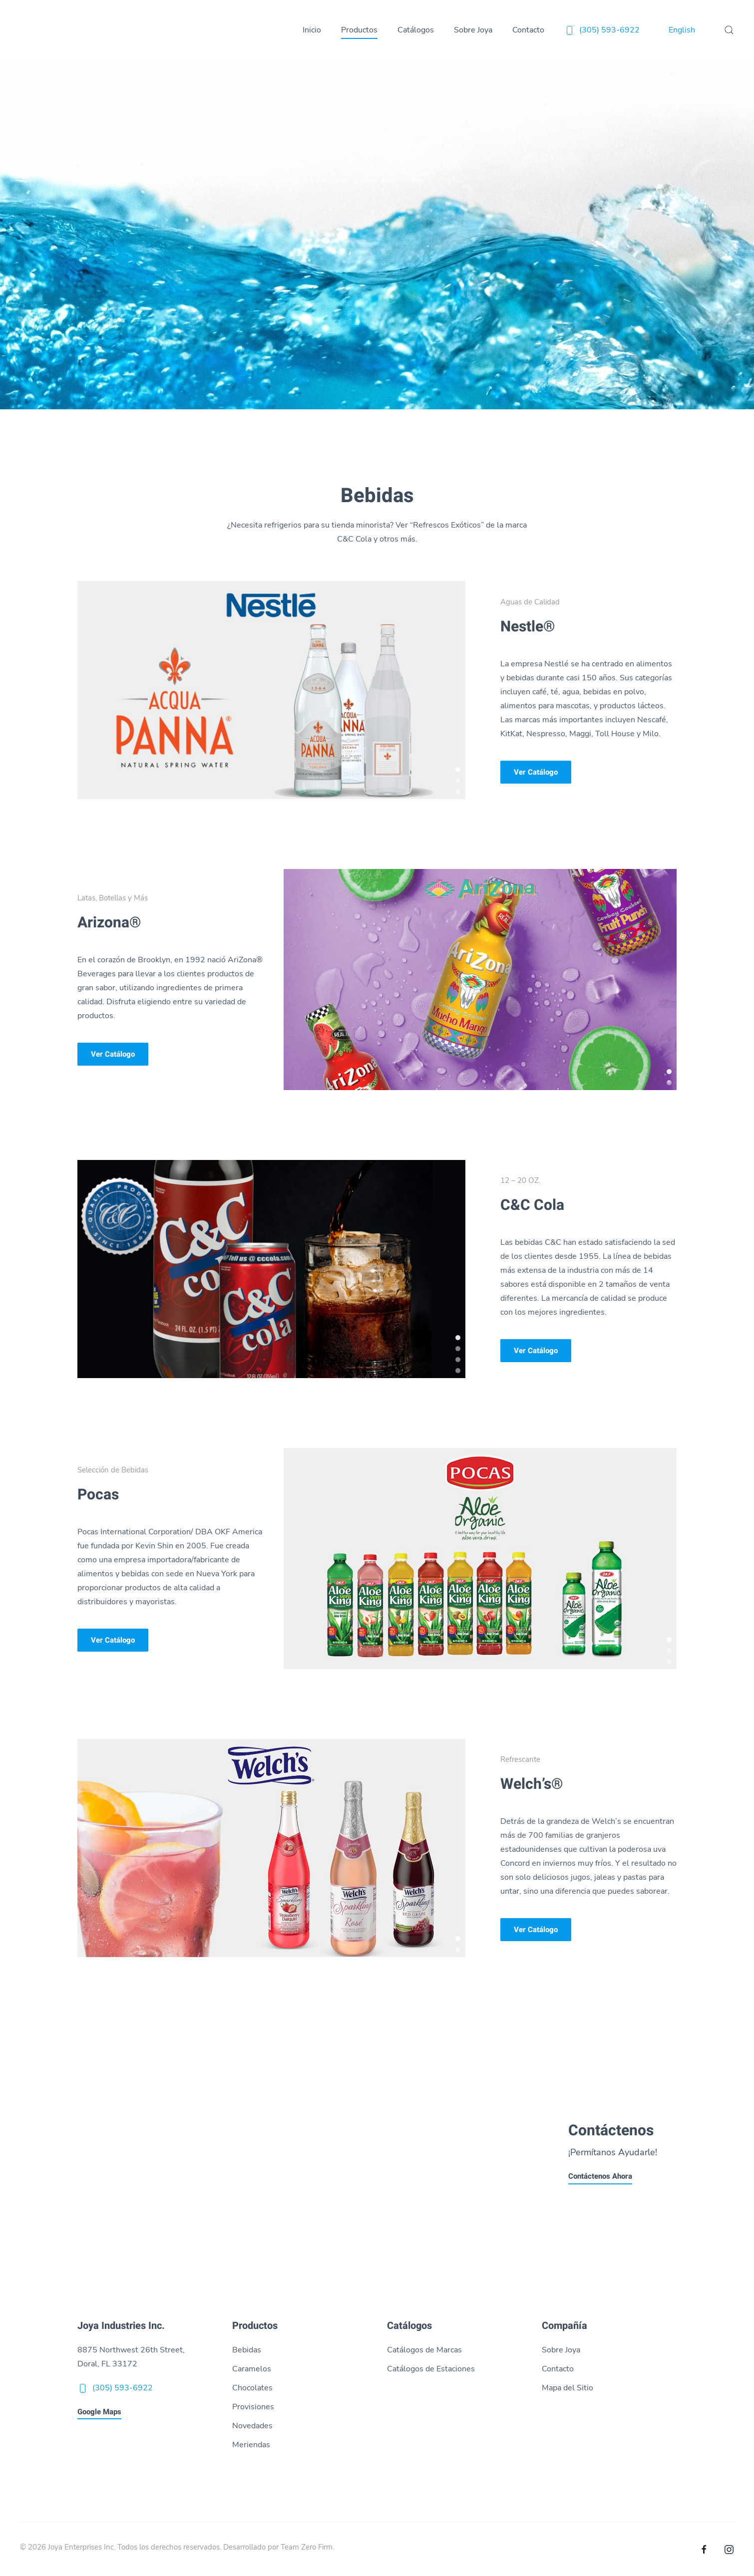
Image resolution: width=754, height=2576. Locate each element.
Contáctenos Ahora (600, 2176)
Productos (359, 29)
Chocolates (252, 2387)
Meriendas (251, 2444)
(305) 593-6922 (602, 29)
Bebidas (246, 2349)
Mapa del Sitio (567, 2387)
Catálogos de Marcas (424, 2349)
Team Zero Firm (307, 2547)
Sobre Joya (473, 29)
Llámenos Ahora (62, 2176)
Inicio (312, 29)
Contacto (528, 29)
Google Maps (99, 2411)
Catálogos (415, 29)
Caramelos (251, 2368)
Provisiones (253, 2406)
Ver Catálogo (536, 772)
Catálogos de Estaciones (431, 2368)
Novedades (252, 2425)
